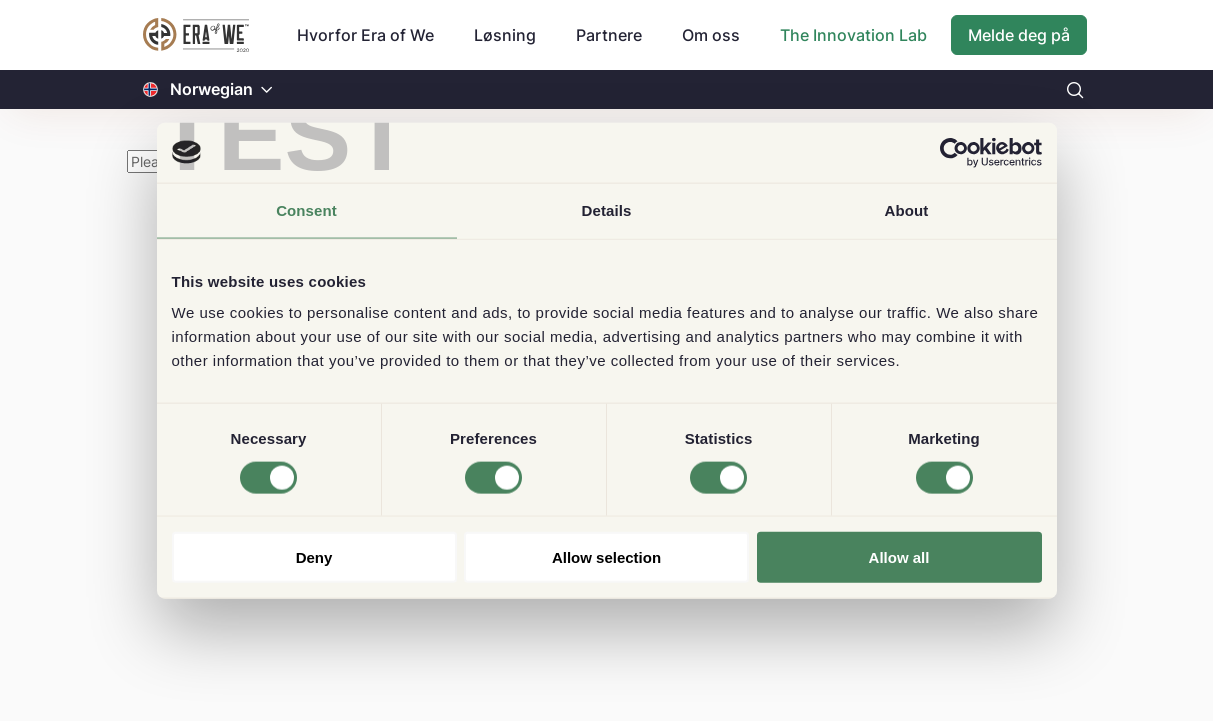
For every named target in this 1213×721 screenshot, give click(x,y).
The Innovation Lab (853, 35)
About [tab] (907, 209)
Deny (314, 557)
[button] (267, 89)
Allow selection (606, 557)
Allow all (899, 557)
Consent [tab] (306, 209)
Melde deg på (1019, 35)
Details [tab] (607, 209)
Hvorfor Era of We (365, 35)
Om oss (711, 35)
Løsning (505, 35)
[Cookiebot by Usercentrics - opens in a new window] (954, 152)
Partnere (609, 35)
